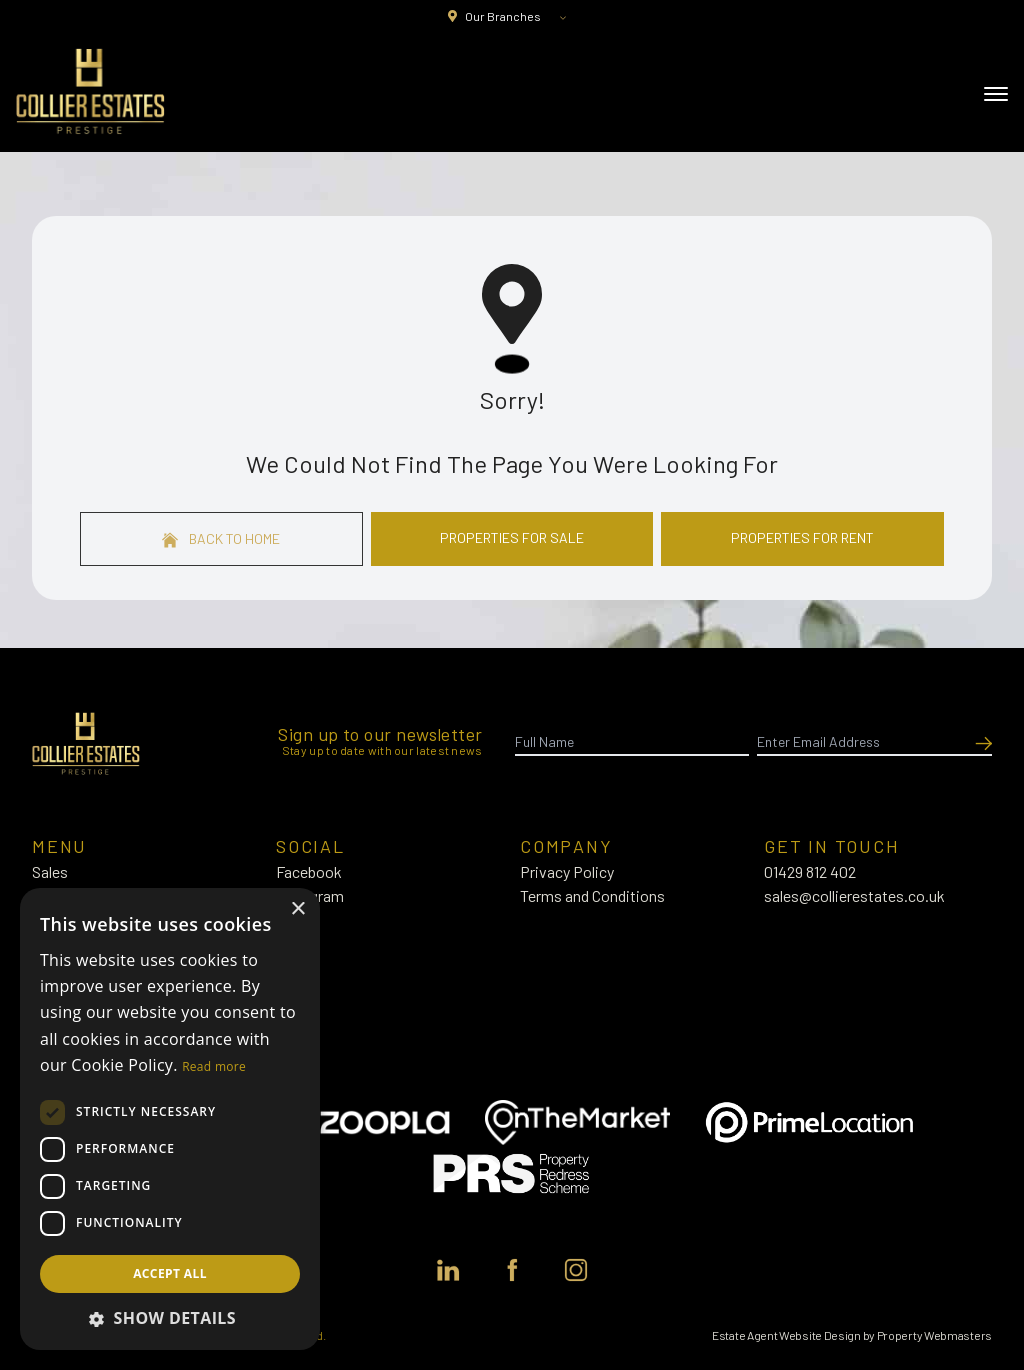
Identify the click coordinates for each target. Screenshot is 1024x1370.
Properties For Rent (802, 537)
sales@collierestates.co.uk (854, 895)
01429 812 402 (810, 871)
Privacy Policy (567, 871)
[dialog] (170, 1119)
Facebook (309, 871)
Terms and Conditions (592, 895)
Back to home (221, 539)
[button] (170, 1318)
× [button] (297, 909)
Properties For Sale (512, 537)
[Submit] (980, 742)
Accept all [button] (170, 1273)
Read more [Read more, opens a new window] (214, 1066)
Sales (50, 871)
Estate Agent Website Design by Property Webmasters (852, 1335)
